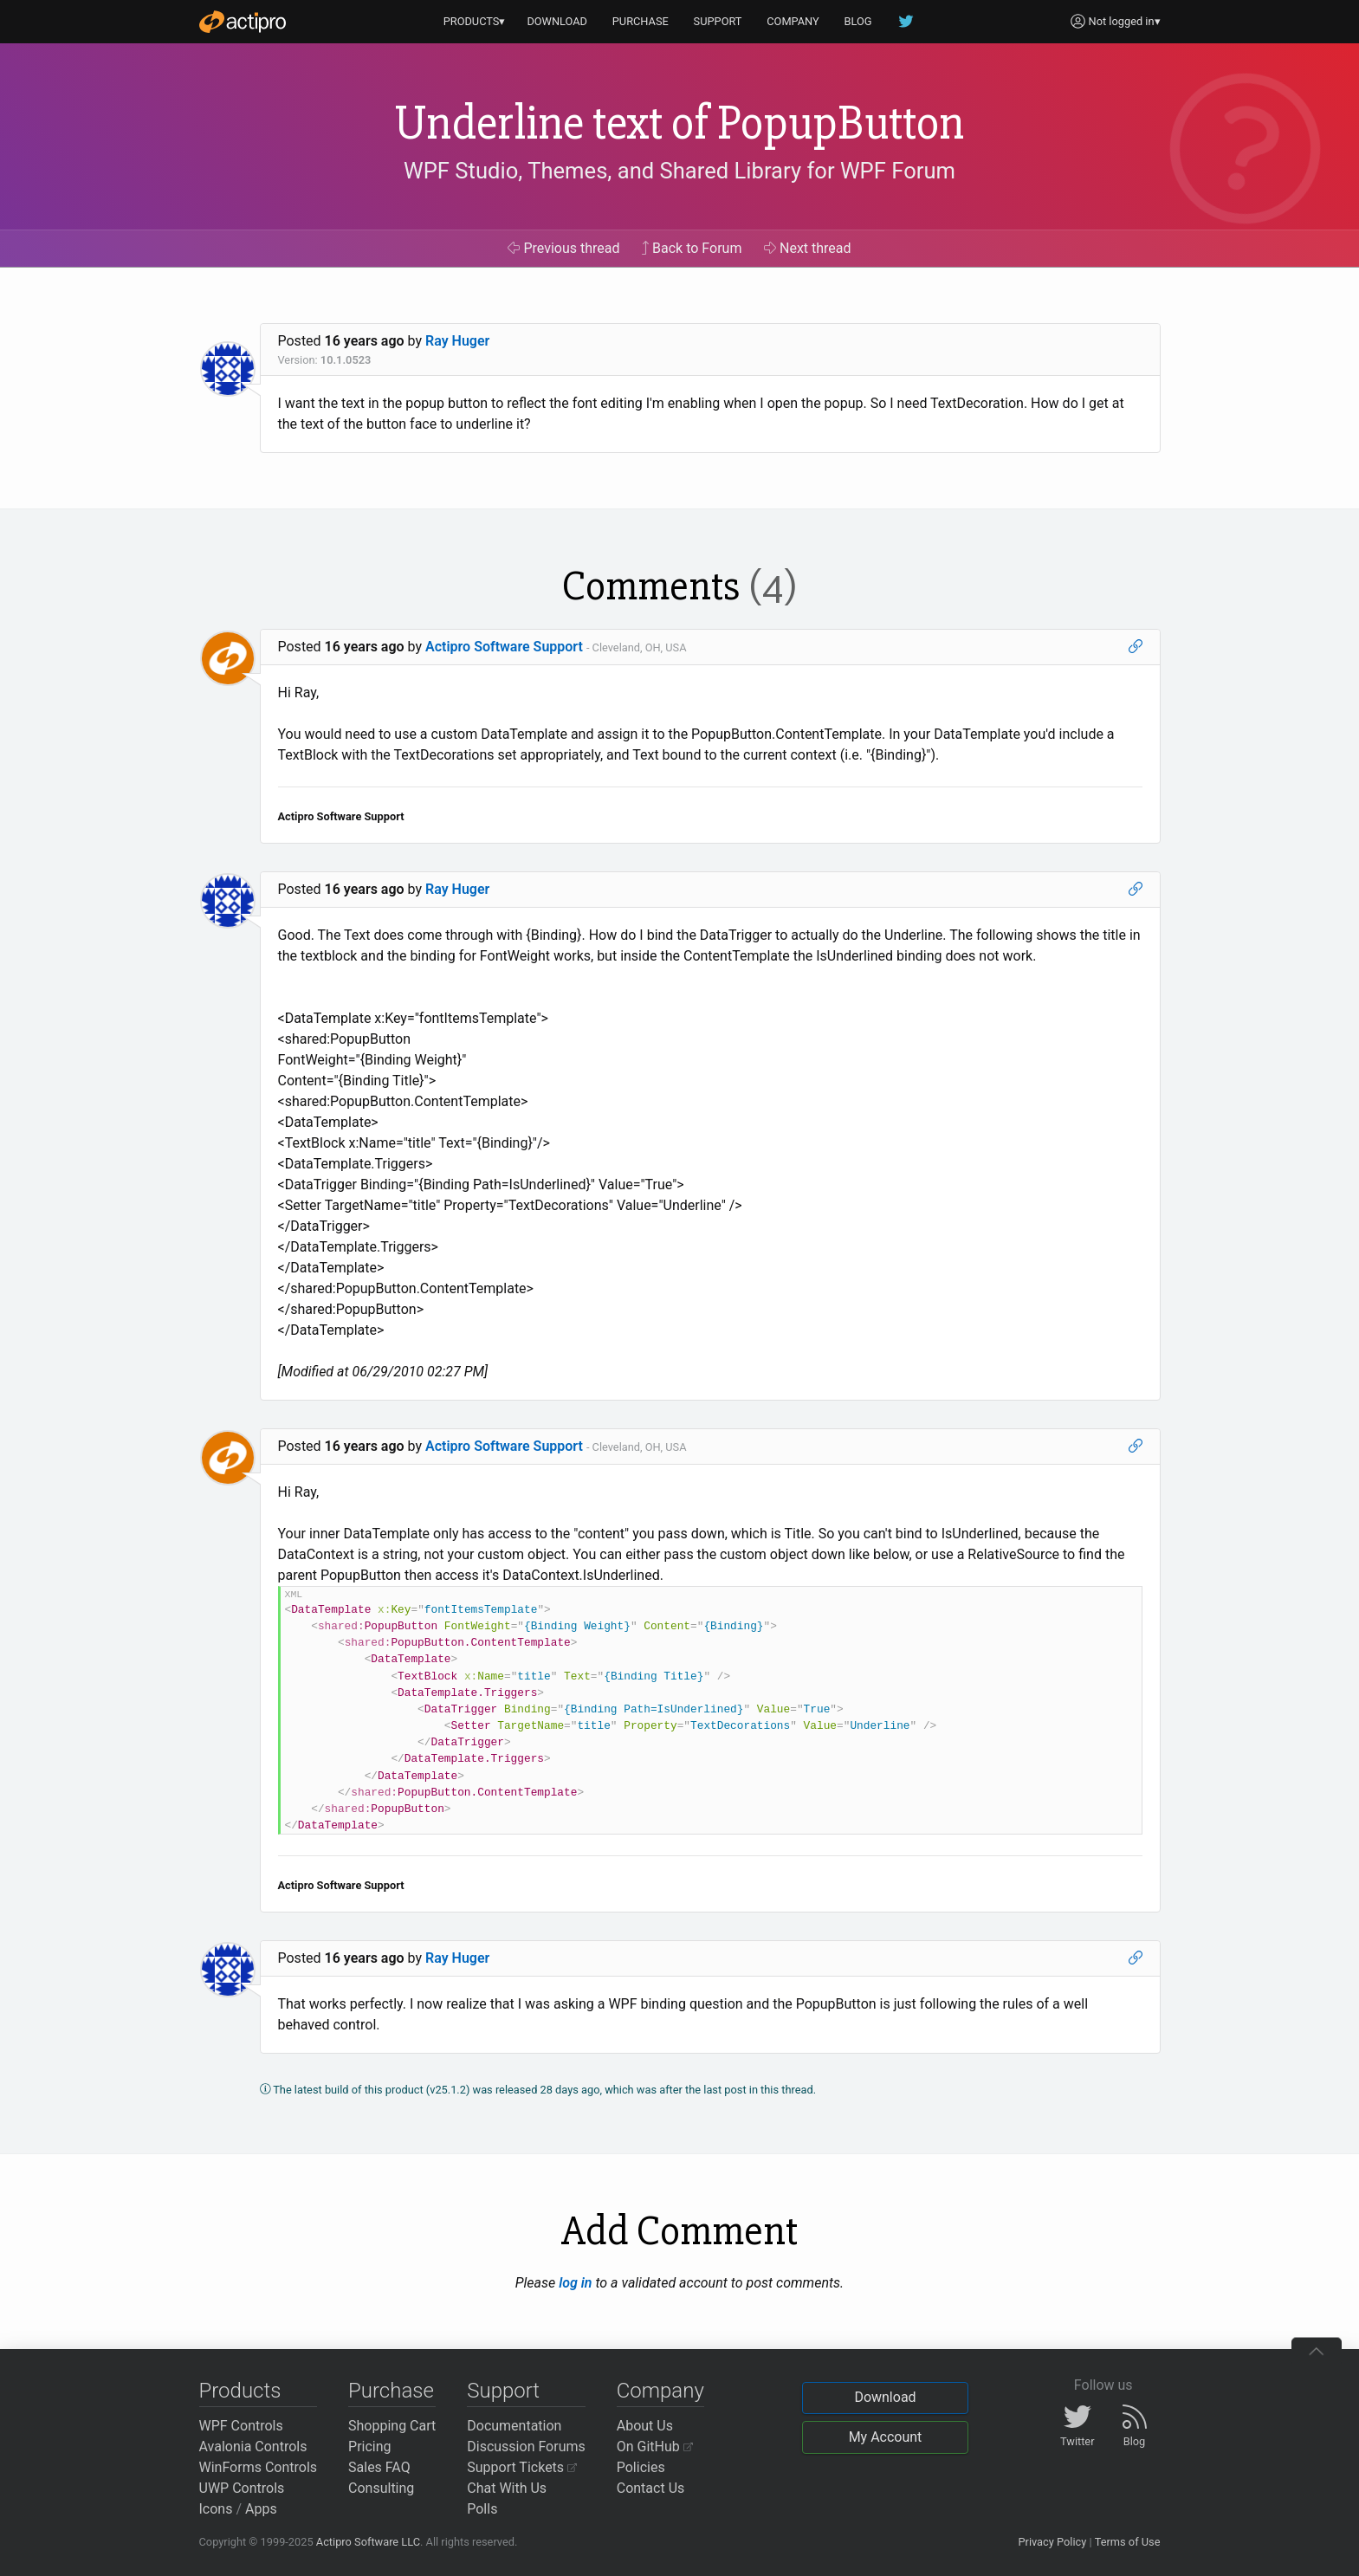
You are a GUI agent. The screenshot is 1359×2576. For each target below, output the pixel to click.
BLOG (858, 21)
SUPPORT (718, 21)
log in (575, 2283)
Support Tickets (522, 2467)
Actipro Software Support (504, 646)
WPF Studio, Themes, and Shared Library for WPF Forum (679, 171)
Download (885, 2397)
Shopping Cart (392, 2425)
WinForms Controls (258, 2467)
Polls (482, 2509)
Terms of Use (1128, 2541)
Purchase (391, 2391)
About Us (645, 2425)
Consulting (381, 2488)
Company (660, 2391)
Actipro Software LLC (368, 2541)
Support (503, 2391)
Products (240, 2391)
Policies (641, 2467)
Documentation (514, 2425)
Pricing (370, 2446)
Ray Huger (457, 341)
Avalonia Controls (253, 2446)
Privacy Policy (1052, 2541)
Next (807, 248)
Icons (216, 2509)
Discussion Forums (526, 2446)
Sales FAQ (379, 2467)
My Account (885, 2437)
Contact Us (651, 2488)
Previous (563, 248)
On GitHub (655, 2446)
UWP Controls (242, 2488)
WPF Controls (241, 2425)
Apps (261, 2509)
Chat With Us (507, 2488)
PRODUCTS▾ (474, 21)
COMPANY (793, 21)
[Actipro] (242, 21)
